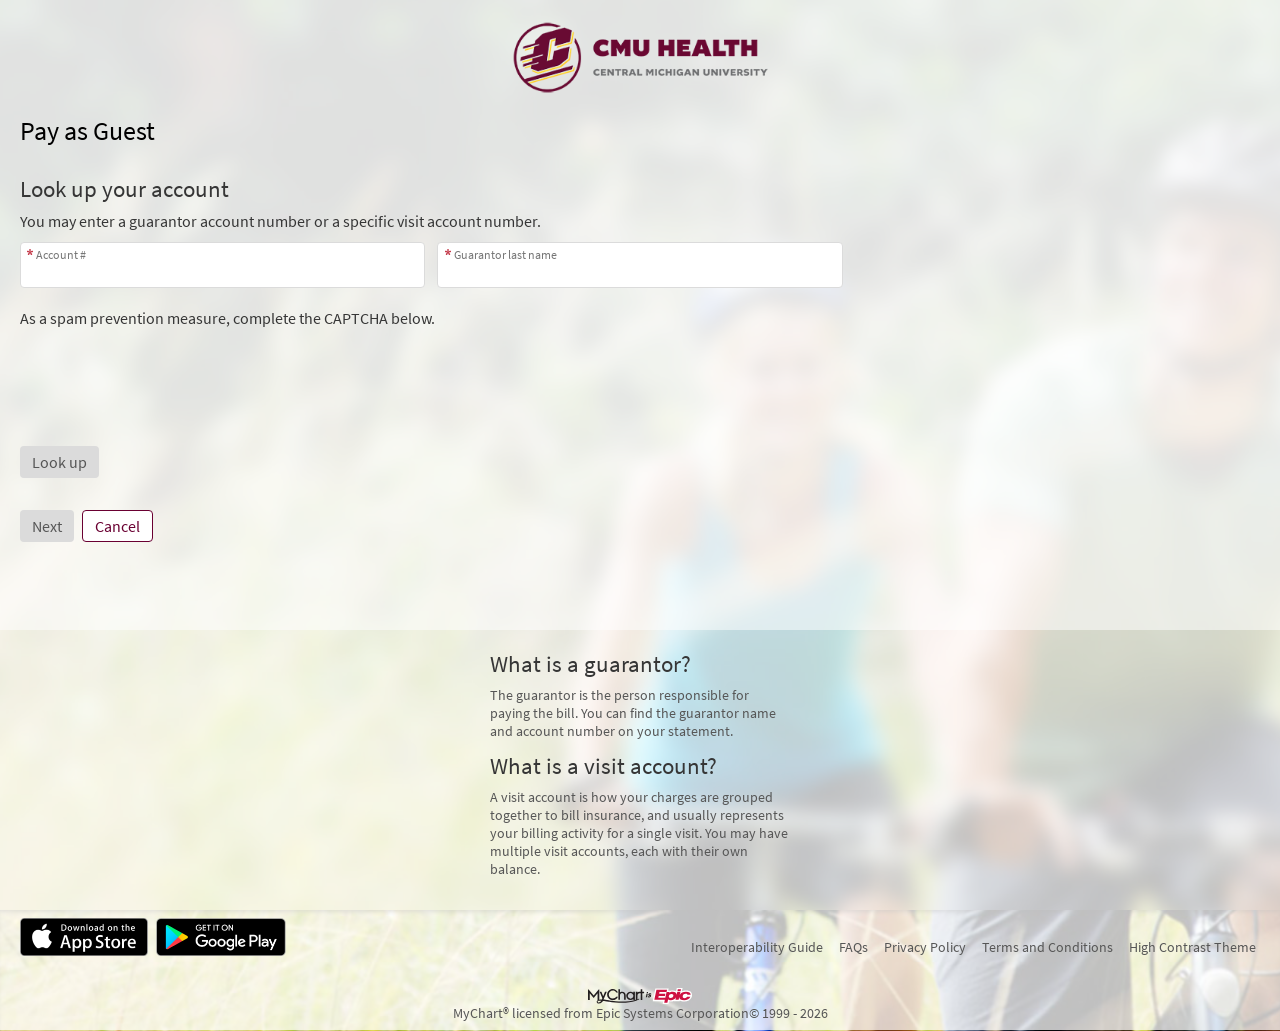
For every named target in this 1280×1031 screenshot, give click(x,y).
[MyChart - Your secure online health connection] (640, 56)
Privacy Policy (925, 947)
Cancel (117, 526)
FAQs (853, 947)
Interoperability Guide (757, 947)
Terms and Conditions (1047, 947)
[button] (59, 462)
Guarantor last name (505, 254)
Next (47, 526)
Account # (61, 254)
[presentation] (172, 367)
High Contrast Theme (1192, 947)
